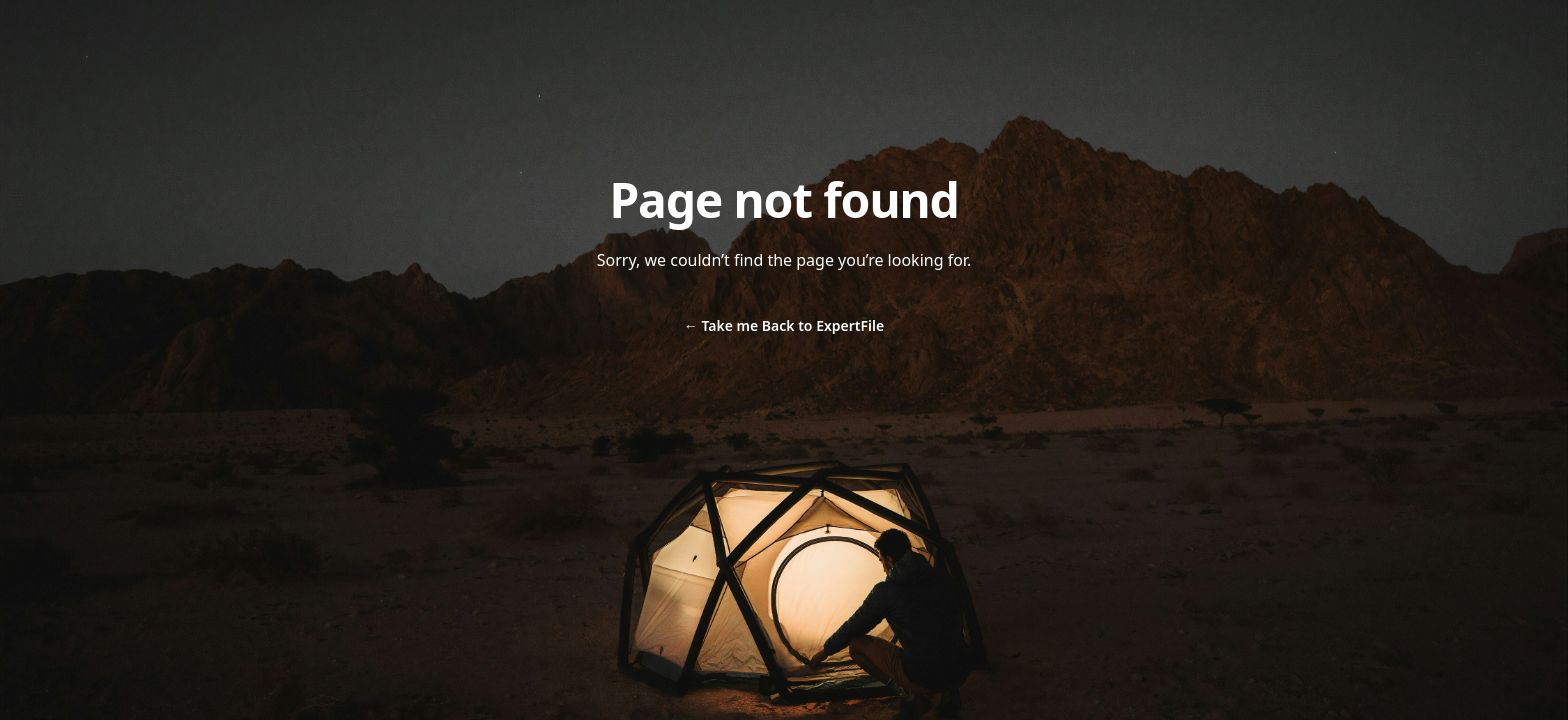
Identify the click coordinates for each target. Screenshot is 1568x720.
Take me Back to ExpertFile (784, 325)
